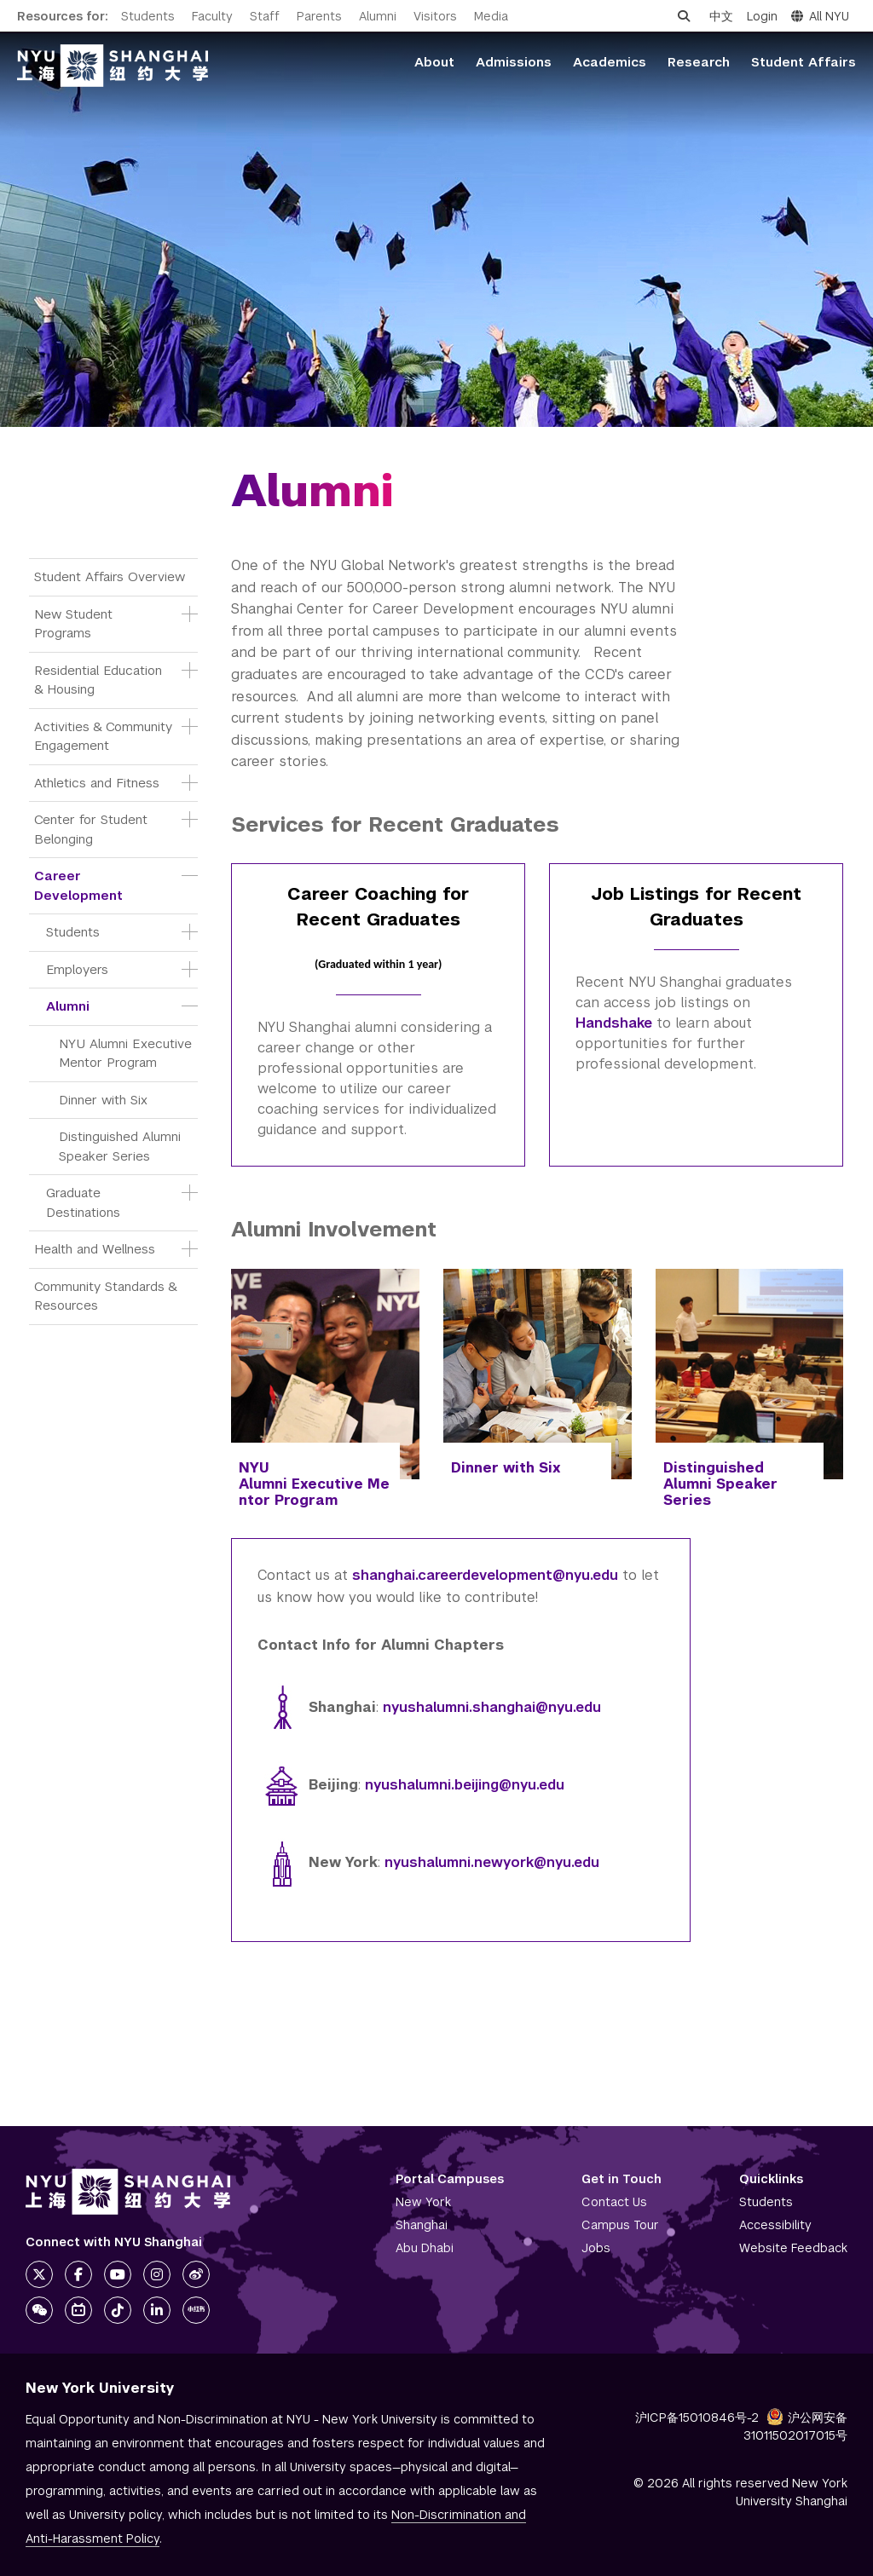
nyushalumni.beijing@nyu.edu (464, 1785)
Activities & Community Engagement (103, 736)
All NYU (820, 16)
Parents (319, 16)
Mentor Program (314, 1492)
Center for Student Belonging (93, 829)
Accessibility (775, 2225)
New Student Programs (75, 624)
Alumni (377, 16)
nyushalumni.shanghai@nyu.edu (492, 1707)
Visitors (435, 16)
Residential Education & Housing (99, 680)
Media (491, 16)
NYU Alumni (265, 1476)
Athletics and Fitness (96, 783)
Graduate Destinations (83, 1202)
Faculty (212, 16)
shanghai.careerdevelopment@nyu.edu (485, 1575)
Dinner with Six (103, 1100)
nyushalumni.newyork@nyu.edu (489, 1862)
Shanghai (422, 2225)
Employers (77, 969)
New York (423, 2202)
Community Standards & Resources (107, 1296)
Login (762, 16)
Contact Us (614, 2202)
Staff (265, 16)
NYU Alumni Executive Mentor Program (127, 1053)
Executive (327, 1484)
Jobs (595, 2248)
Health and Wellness (94, 1249)
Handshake (613, 1023)
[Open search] (684, 16)
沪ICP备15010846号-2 (697, 2417)
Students (148, 16)
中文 (721, 16)
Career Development (78, 885)
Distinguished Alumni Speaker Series (122, 1146)
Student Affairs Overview (109, 576)
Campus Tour (620, 2225)
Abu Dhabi (425, 2248)
